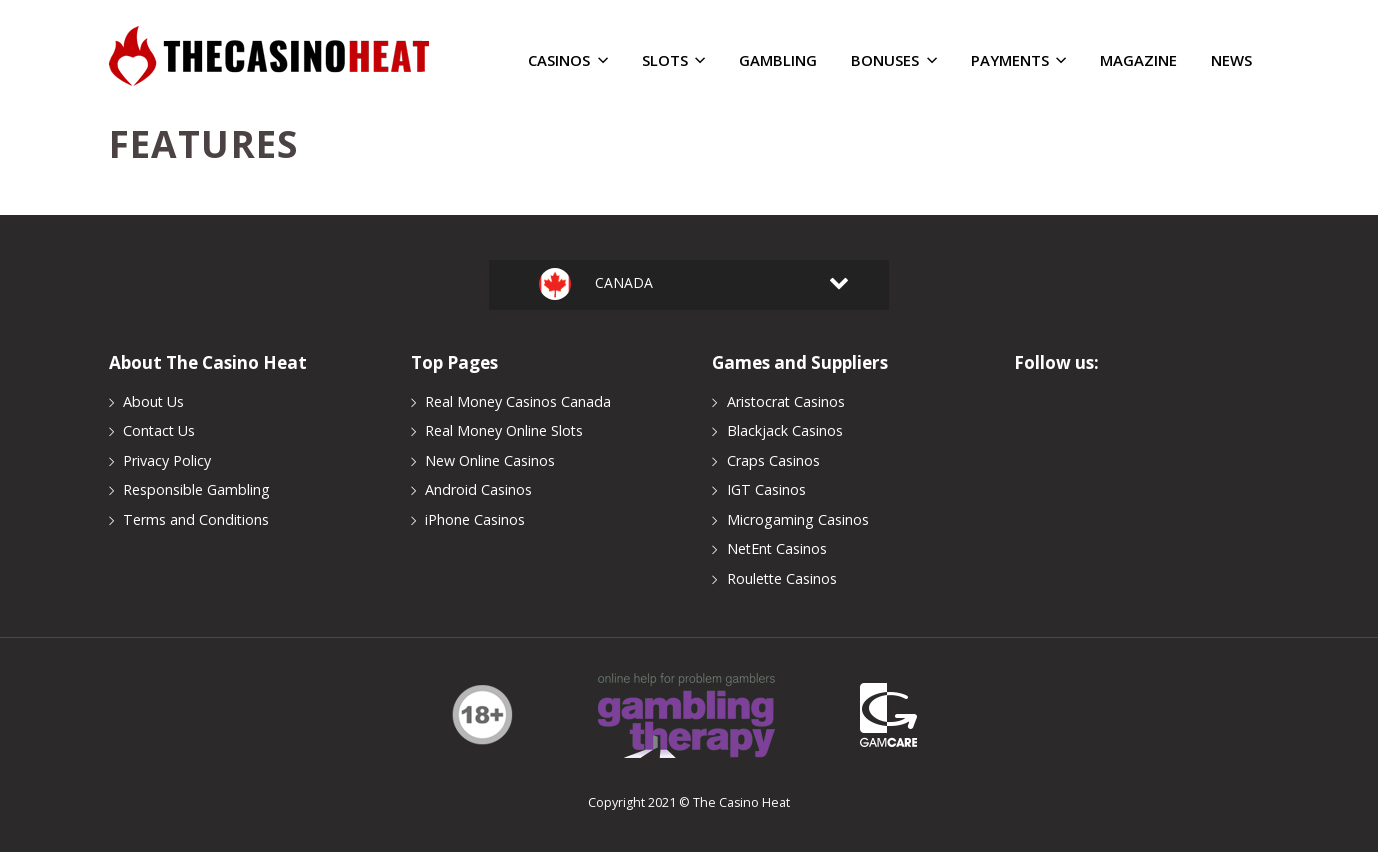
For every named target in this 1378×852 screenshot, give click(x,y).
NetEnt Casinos (777, 548)
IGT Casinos (766, 489)
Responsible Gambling (196, 489)
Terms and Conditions (196, 519)
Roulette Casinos (782, 578)
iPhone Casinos (475, 519)
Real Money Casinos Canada (518, 401)
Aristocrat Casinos (786, 401)
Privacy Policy (167, 460)
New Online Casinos (490, 460)
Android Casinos (478, 489)
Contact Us (159, 430)
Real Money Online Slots (504, 430)
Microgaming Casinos (798, 519)
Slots (673, 60)
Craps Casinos (773, 460)
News (1231, 60)
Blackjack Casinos (785, 430)
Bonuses (893, 60)
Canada (618, 284)
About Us (153, 401)
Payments (1018, 60)
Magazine (1138, 60)
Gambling (778, 60)
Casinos (567, 60)
